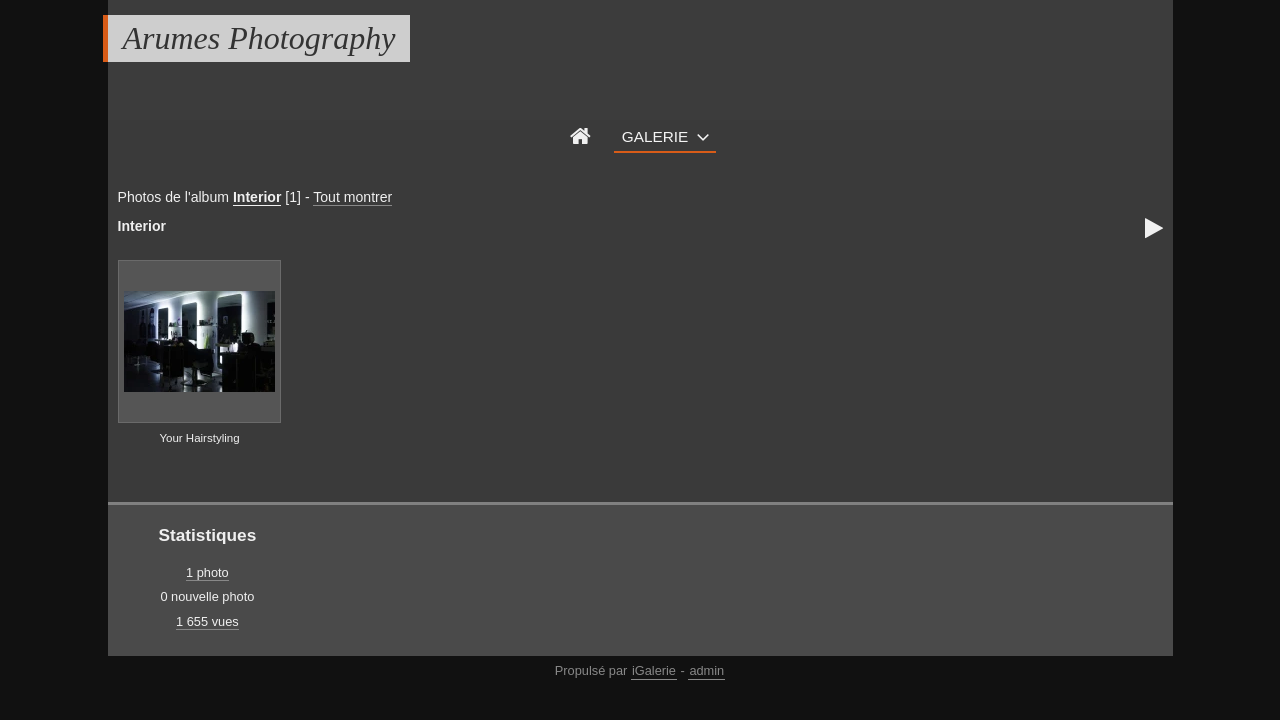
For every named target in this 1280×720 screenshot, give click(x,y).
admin (706, 670)
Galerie (655, 136)
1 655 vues (207, 621)
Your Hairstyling (199, 438)
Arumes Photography (259, 38)
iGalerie (654, 670)
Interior (257, 197)
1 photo (207, 572)
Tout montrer (352, 197)
